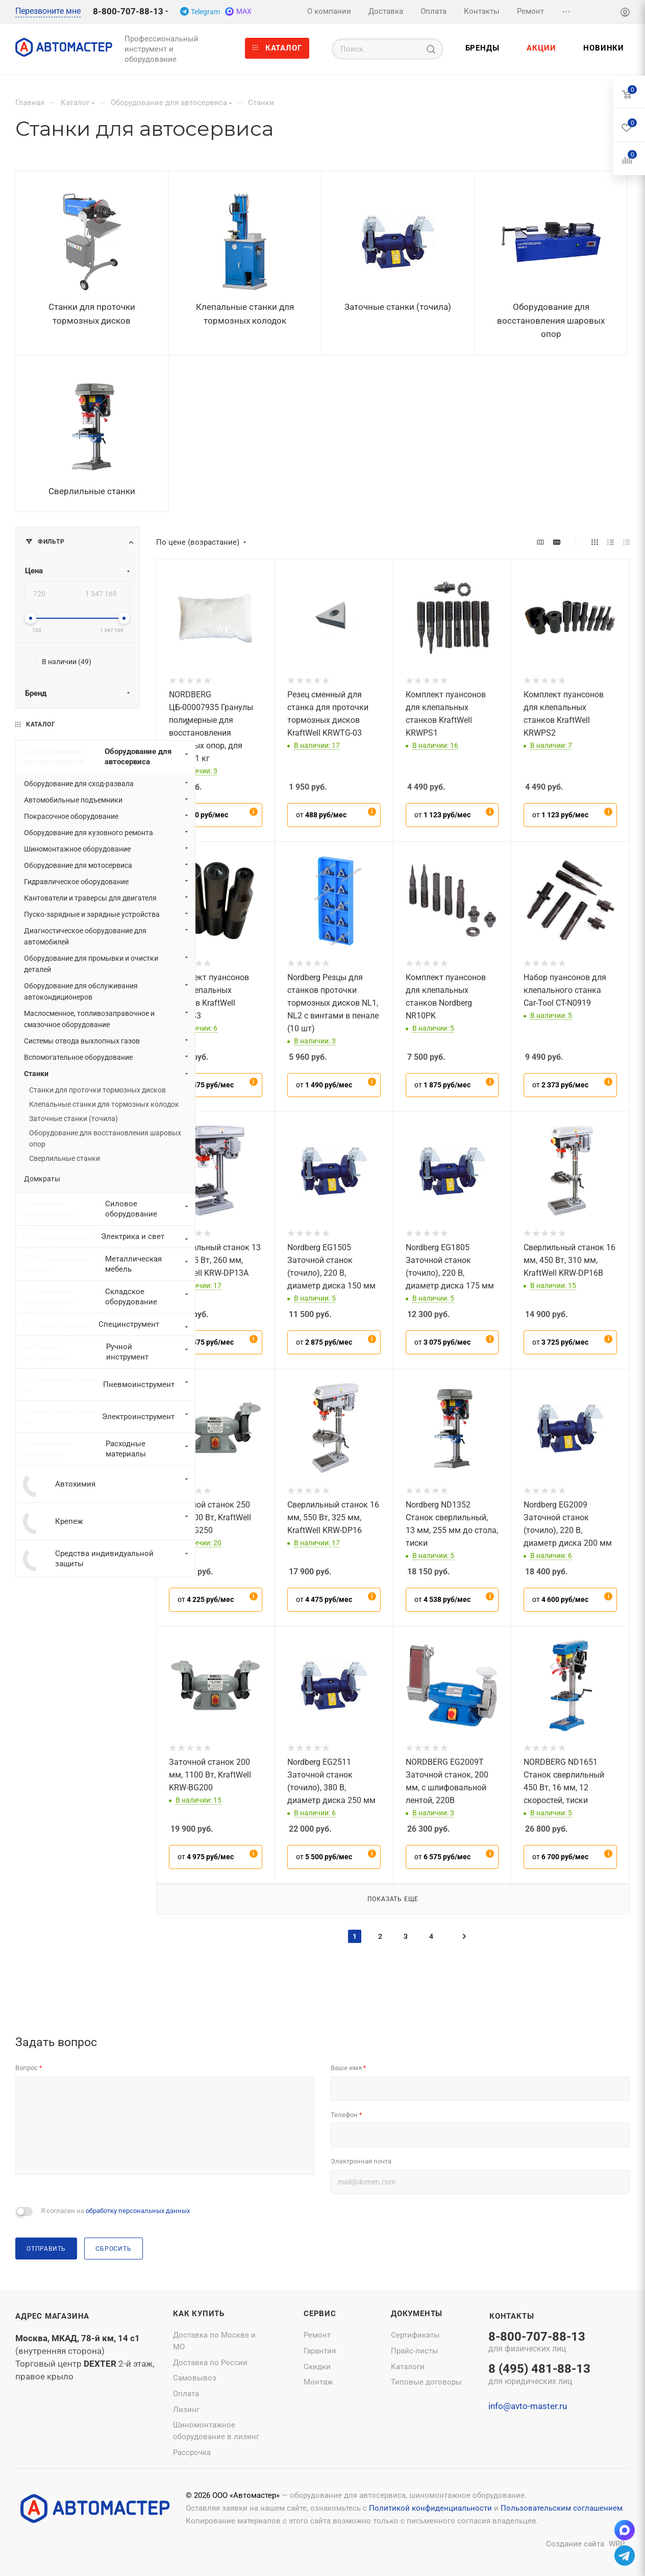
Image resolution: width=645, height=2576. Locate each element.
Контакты (511, 2316)
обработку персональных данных (138, 2211)
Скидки (317, 2366)
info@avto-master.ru (527, 2406)
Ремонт (317, 2335)
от (203, 815)
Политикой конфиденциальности (430, 2508)
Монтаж (318, 2382)
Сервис (320, 2313)
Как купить (199, 2313)
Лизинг (186, 2409)
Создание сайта (575, 2543)
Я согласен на (115, 2211)
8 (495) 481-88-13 (539, 2375)
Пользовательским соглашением (562, 2508)
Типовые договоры (426, 2382)
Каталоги (408, 2366)
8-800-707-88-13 (128, 11)
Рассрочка (192, 2452)
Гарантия (320, 2350)
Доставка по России (210, 2362)
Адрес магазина (52, 2316)
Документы (416, 2313)
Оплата (186, 2393)
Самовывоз (194, 2378)
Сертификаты (415, 2335)
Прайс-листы (414, 2350)
